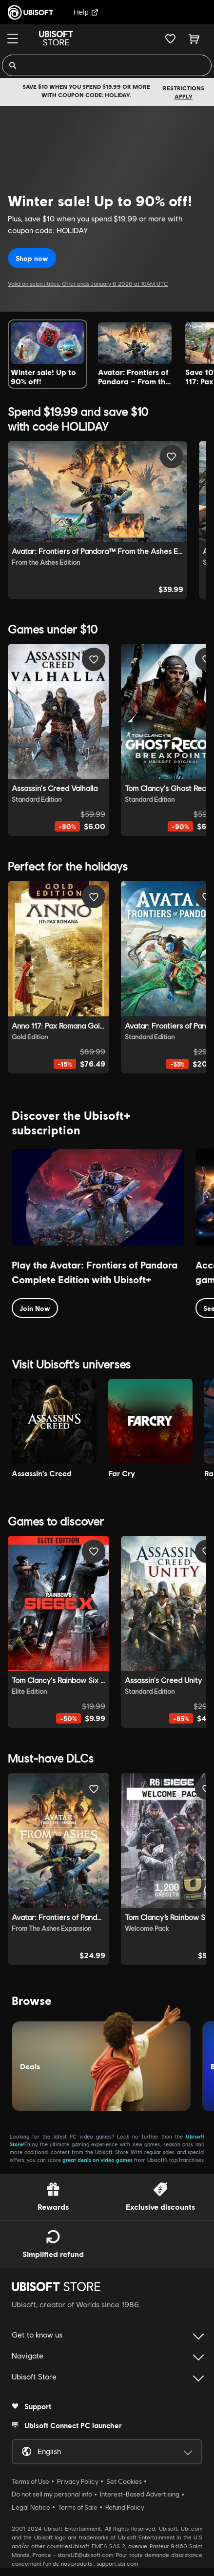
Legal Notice (31, 2507)
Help (86, 12)
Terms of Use (30, 2481)
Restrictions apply (183, 92)
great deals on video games (97, 2160)
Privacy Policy (77, 2481)
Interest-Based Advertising (139, 2494)
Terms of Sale (77, 2507)
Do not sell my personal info (52, 2494)
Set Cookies (124, 2481)
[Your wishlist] (170, 38)
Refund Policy (124, 2507)
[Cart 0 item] (194, 38)
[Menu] (12, 38)
